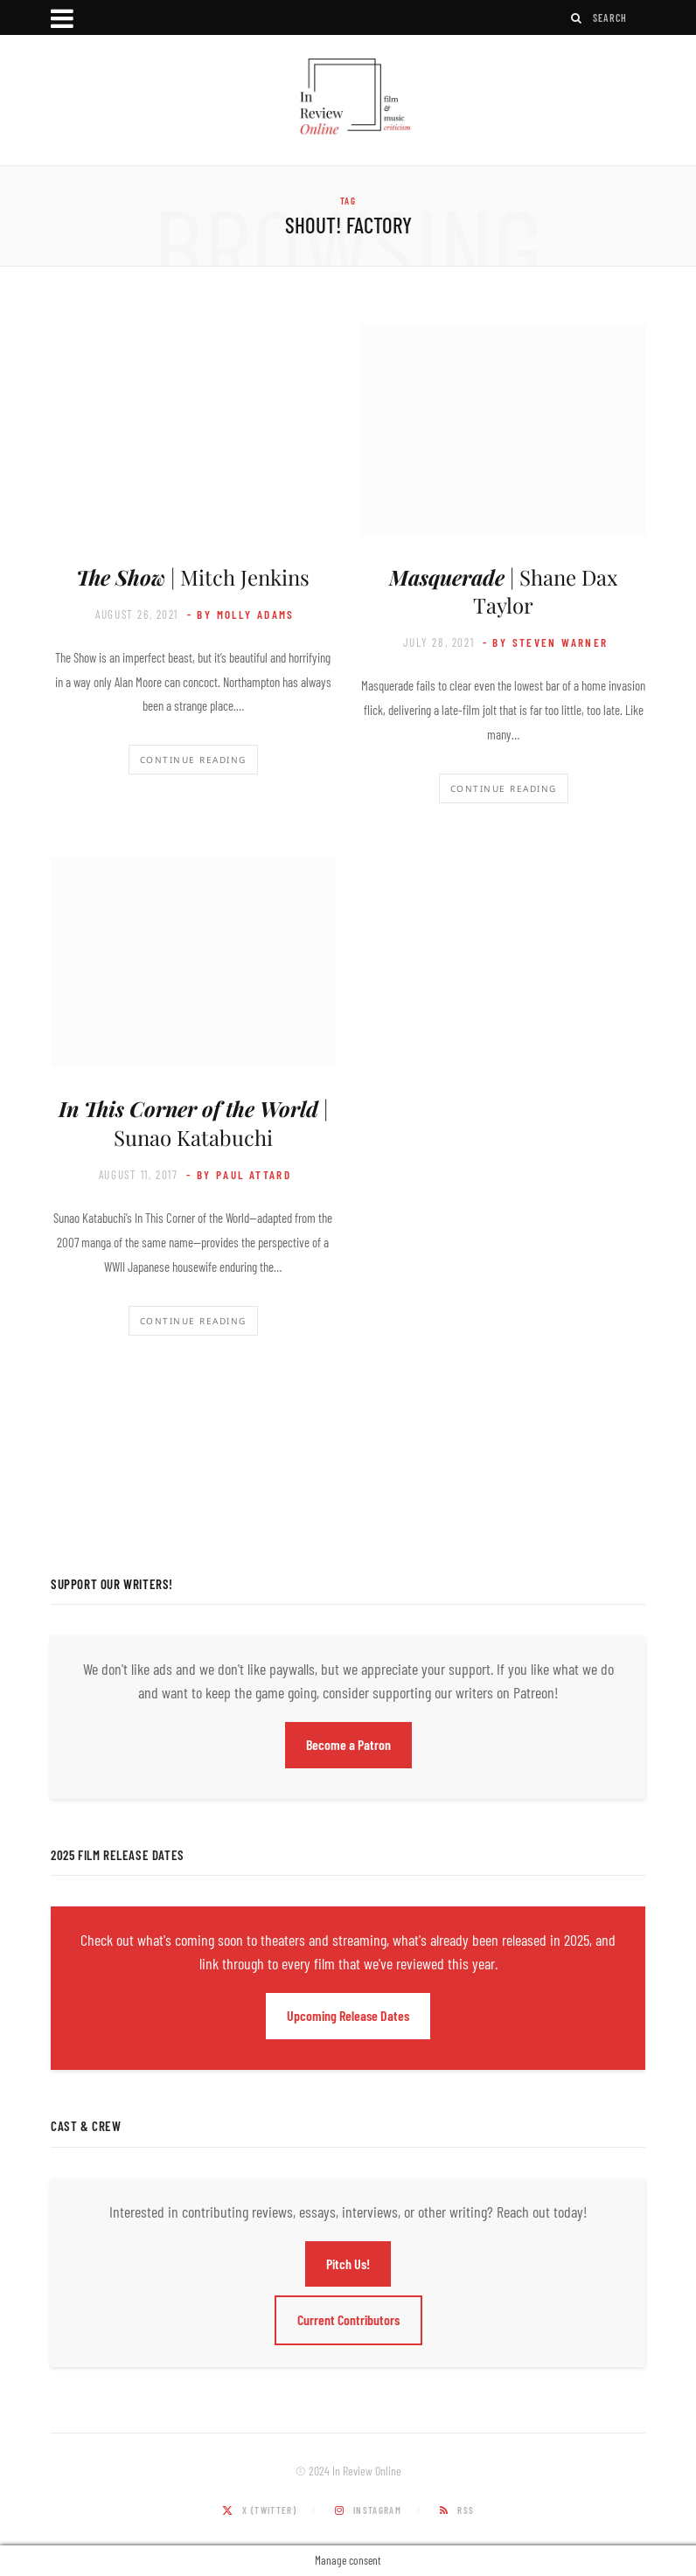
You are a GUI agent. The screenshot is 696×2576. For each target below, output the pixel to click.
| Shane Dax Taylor (503, 591)
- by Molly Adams (241, 614)
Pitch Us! (348, 2263)
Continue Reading (193, 759)
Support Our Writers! (112, 1584)
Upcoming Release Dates (348, 2015)
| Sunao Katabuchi (193, 1122)
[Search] (577, 18)
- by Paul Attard (238, 1175)
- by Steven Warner (546, 642)
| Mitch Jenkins (193, 577)
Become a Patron (348, 1744)
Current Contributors (348, 2319)
